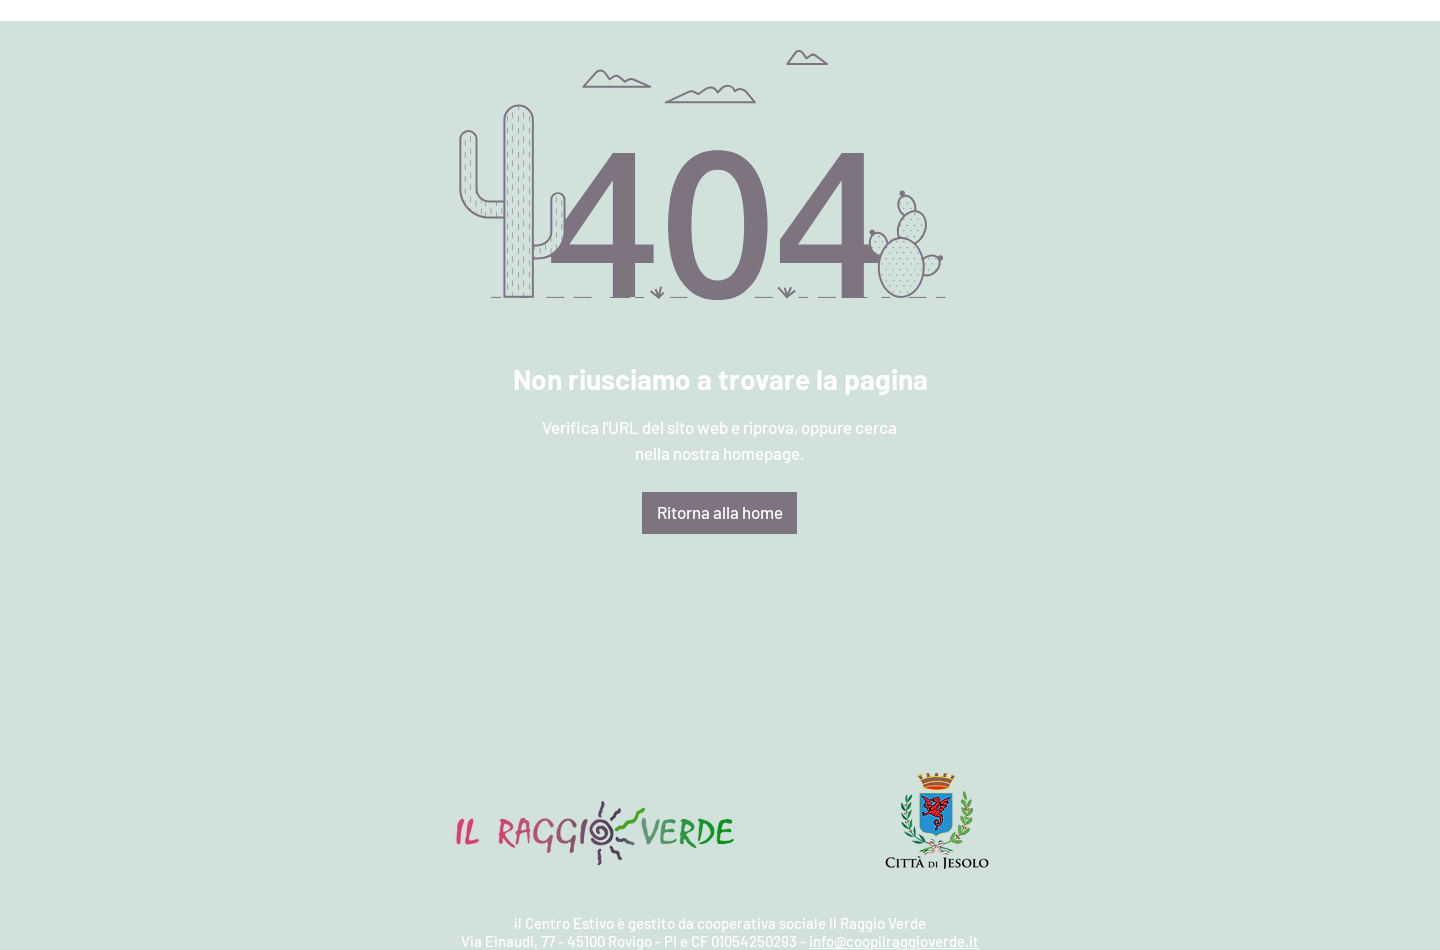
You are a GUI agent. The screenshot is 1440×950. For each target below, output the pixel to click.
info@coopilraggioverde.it (894, 941)
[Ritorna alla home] (719, 513)
